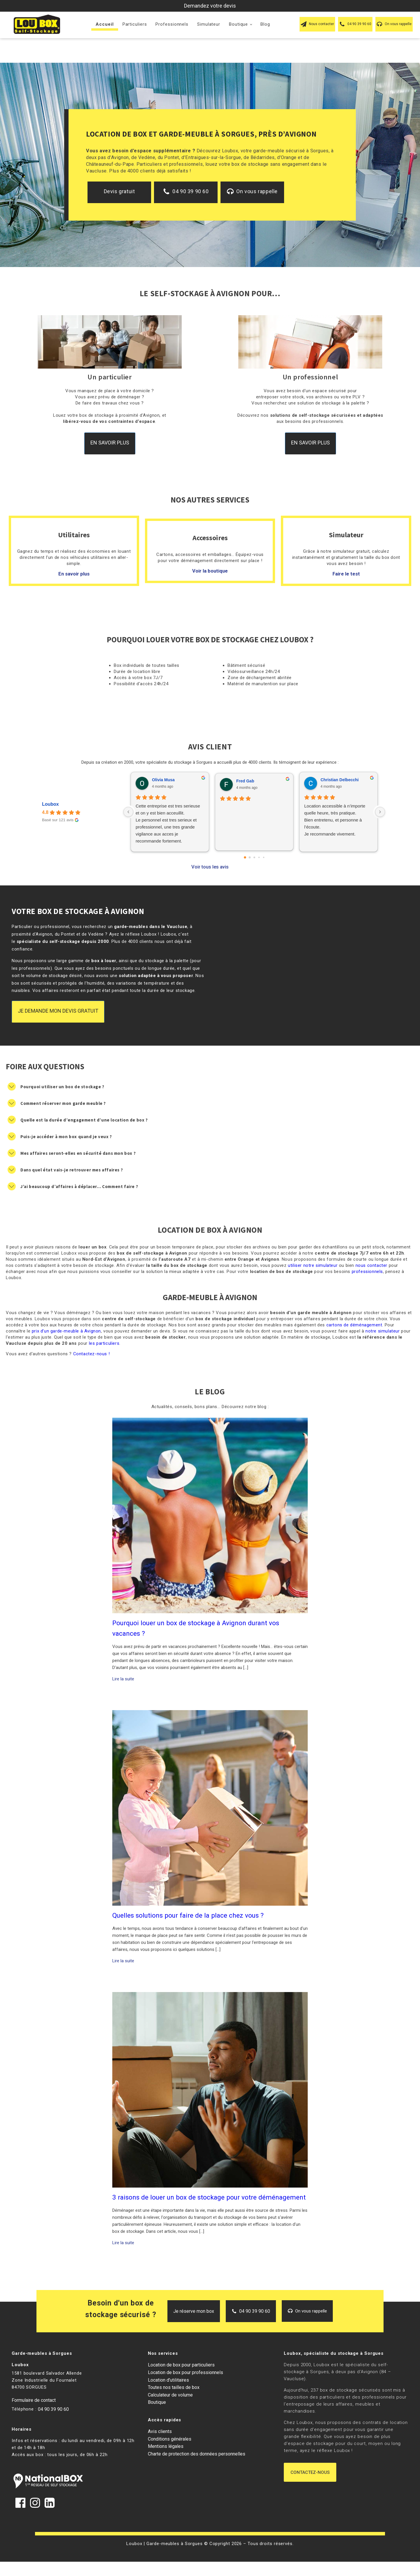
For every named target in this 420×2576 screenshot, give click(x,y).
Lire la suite (123, 1679)
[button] (317, 24)
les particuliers (104, 1343)
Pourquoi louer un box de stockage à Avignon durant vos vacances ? (195, 1628)
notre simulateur (382, 1331)
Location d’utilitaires (168, 2380)
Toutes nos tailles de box (174, 2387)
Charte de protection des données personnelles (196, 2454)
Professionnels (171, 24)
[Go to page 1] (250, 857)
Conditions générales (169, 2439)
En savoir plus (109, 442)
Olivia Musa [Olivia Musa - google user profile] (163, 779)
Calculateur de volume (170, 2395)
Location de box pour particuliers (181, 2365)
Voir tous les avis (210, 867)
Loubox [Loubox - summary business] (50, 804)
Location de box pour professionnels (185, 2372)
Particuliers (135, 24)
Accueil (104, 24)
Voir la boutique (210, 571)
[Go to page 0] (245, 857)
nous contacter (371, 1265)
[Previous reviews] (128, 812)
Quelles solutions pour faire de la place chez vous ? (188, 1915)
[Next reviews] (380, 812)
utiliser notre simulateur (312, 1265)
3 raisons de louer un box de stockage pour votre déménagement (209, 2197)
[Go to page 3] (259, 857)
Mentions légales (165, 2446)
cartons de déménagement (354, 1325)
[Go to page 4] (263, 857)
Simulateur (208, 24)
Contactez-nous (310, 2472)
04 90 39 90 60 (53, 2409)
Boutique (238, 24)
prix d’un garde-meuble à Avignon (66, 1331)
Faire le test (346, 574)
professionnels (367, 1271)
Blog (265, 24)
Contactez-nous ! (91, 1353)
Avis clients (160, 2431)
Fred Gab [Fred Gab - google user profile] (245, 781)
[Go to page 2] (254, 857)
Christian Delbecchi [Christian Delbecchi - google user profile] (340, 779)
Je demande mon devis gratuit (58, 1011)
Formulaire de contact (34, 2400)
